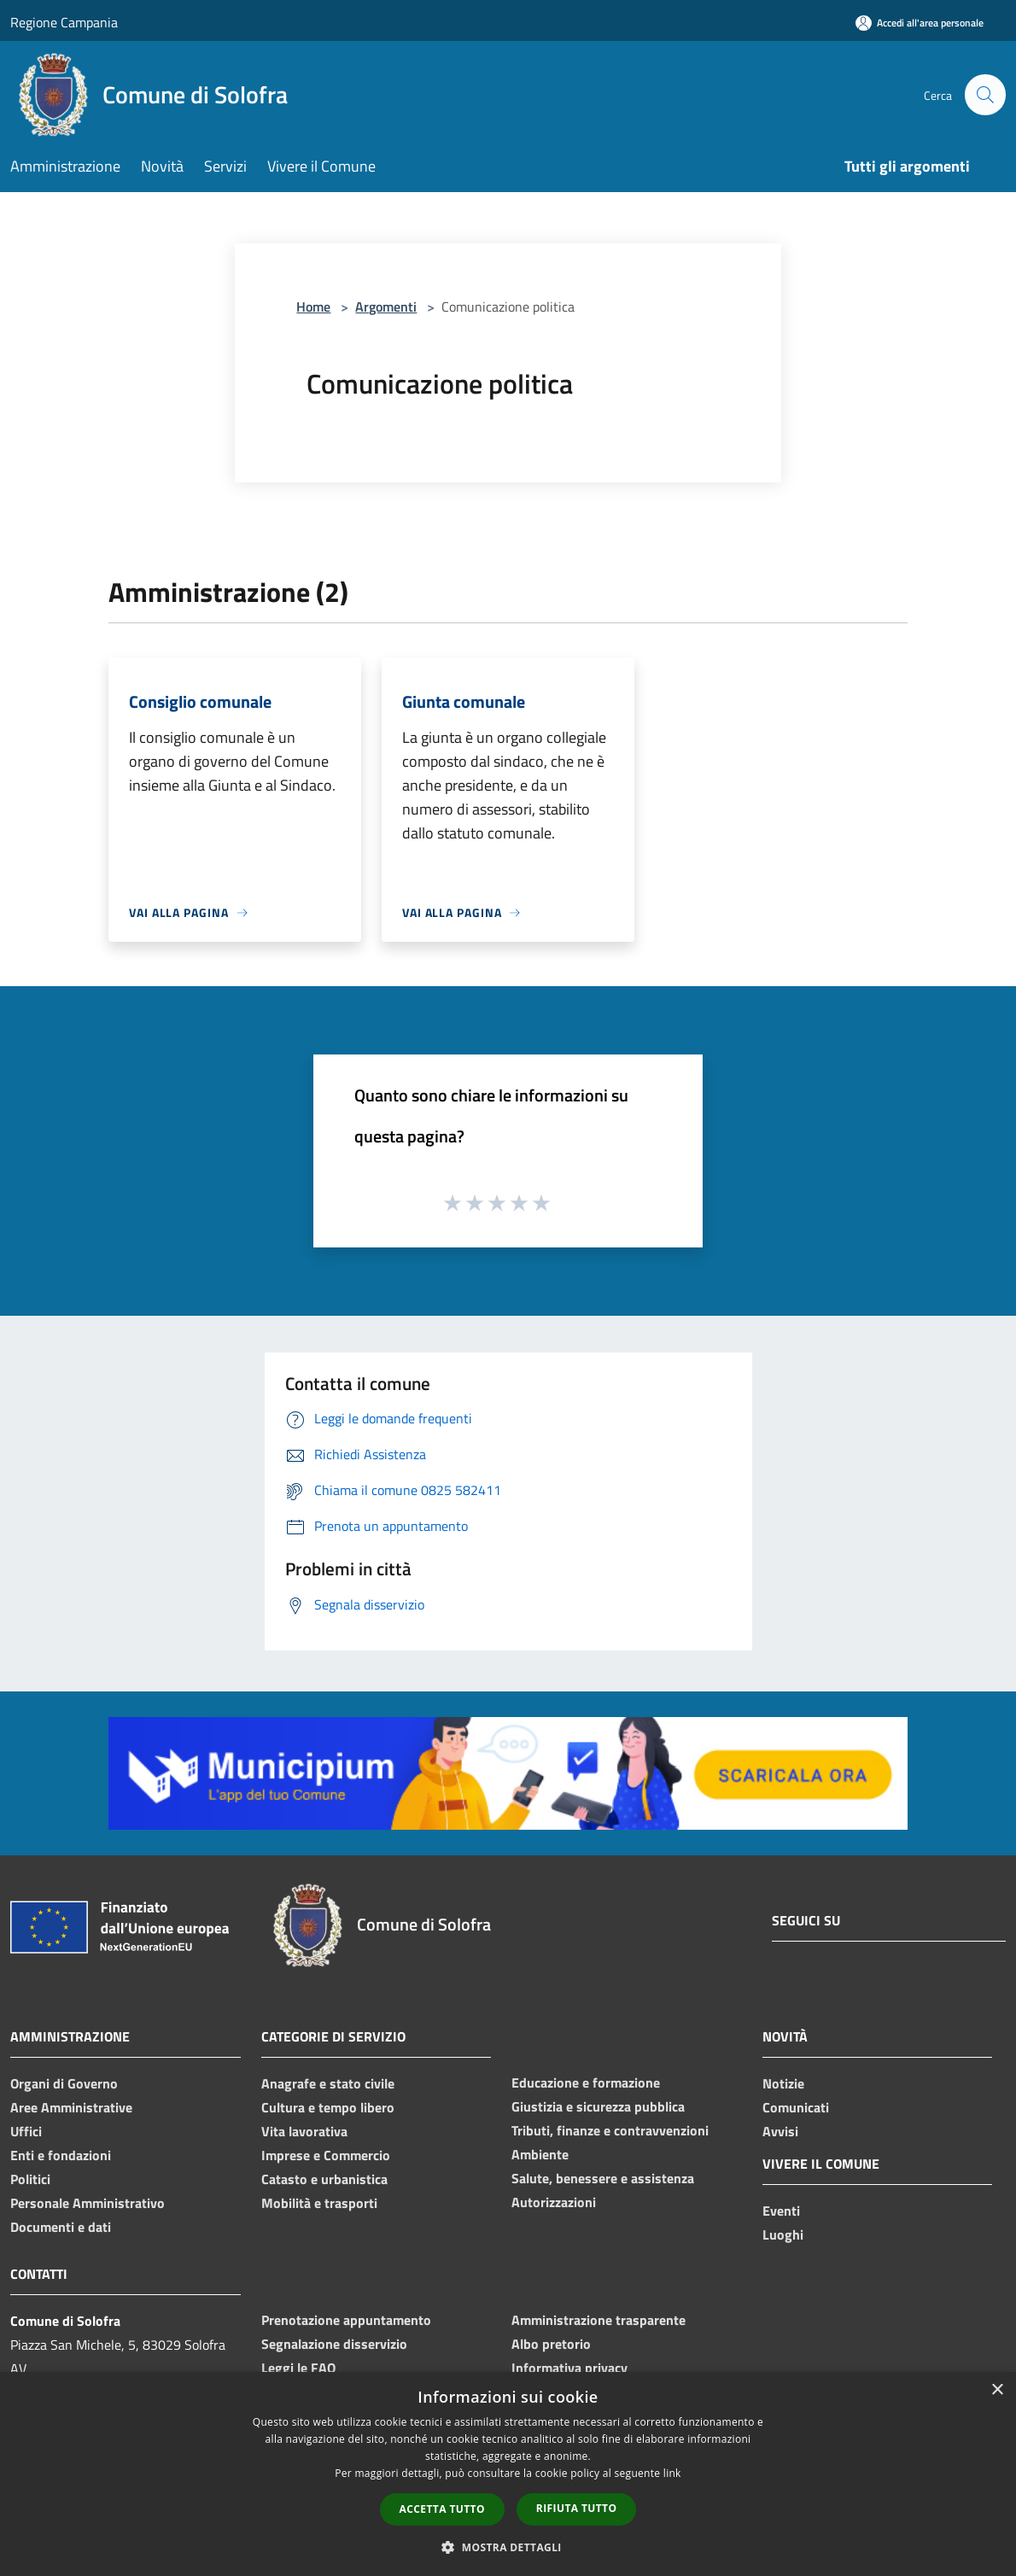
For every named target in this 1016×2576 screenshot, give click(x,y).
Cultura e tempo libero (327, 2107)
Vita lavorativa (304, 2131)
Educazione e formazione (585, 2082)
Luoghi (782, 2234)
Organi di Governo (64, 2083)
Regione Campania (64, 22)
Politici (30, 2179)
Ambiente (540, 2154)
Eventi (781, 2210)
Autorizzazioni (553, 2202)
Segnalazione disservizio (334, 2344)
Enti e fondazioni (60, 2155)
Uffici (26, 2131)
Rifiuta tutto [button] (576, 2508)
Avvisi (780, 2131)
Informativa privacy (569, 2367)
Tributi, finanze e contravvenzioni (610, 2130)
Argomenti (386, 306)
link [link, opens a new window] (672, 2473)
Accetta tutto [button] (442, 2509)
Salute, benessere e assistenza (602, 2178)
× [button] (996, 2390)
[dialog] (508, 2474)
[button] (508, 2547)
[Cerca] (985, 94)
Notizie (783, 2083)
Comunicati (795, 2107)
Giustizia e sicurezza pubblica (598, 2106)
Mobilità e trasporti (319, 2203)
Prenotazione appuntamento (346, 2320)
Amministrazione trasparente (598, 2320)
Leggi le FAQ (298, 2367)
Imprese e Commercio (325, 2155)
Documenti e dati (60, 2227)
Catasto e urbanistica (324, 2179)
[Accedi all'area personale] (919, 23)
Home (313, 306)
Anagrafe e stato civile (327, 2083)
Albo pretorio (551, 2344)
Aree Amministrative (71, 2107)
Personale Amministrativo (87, 2203)
